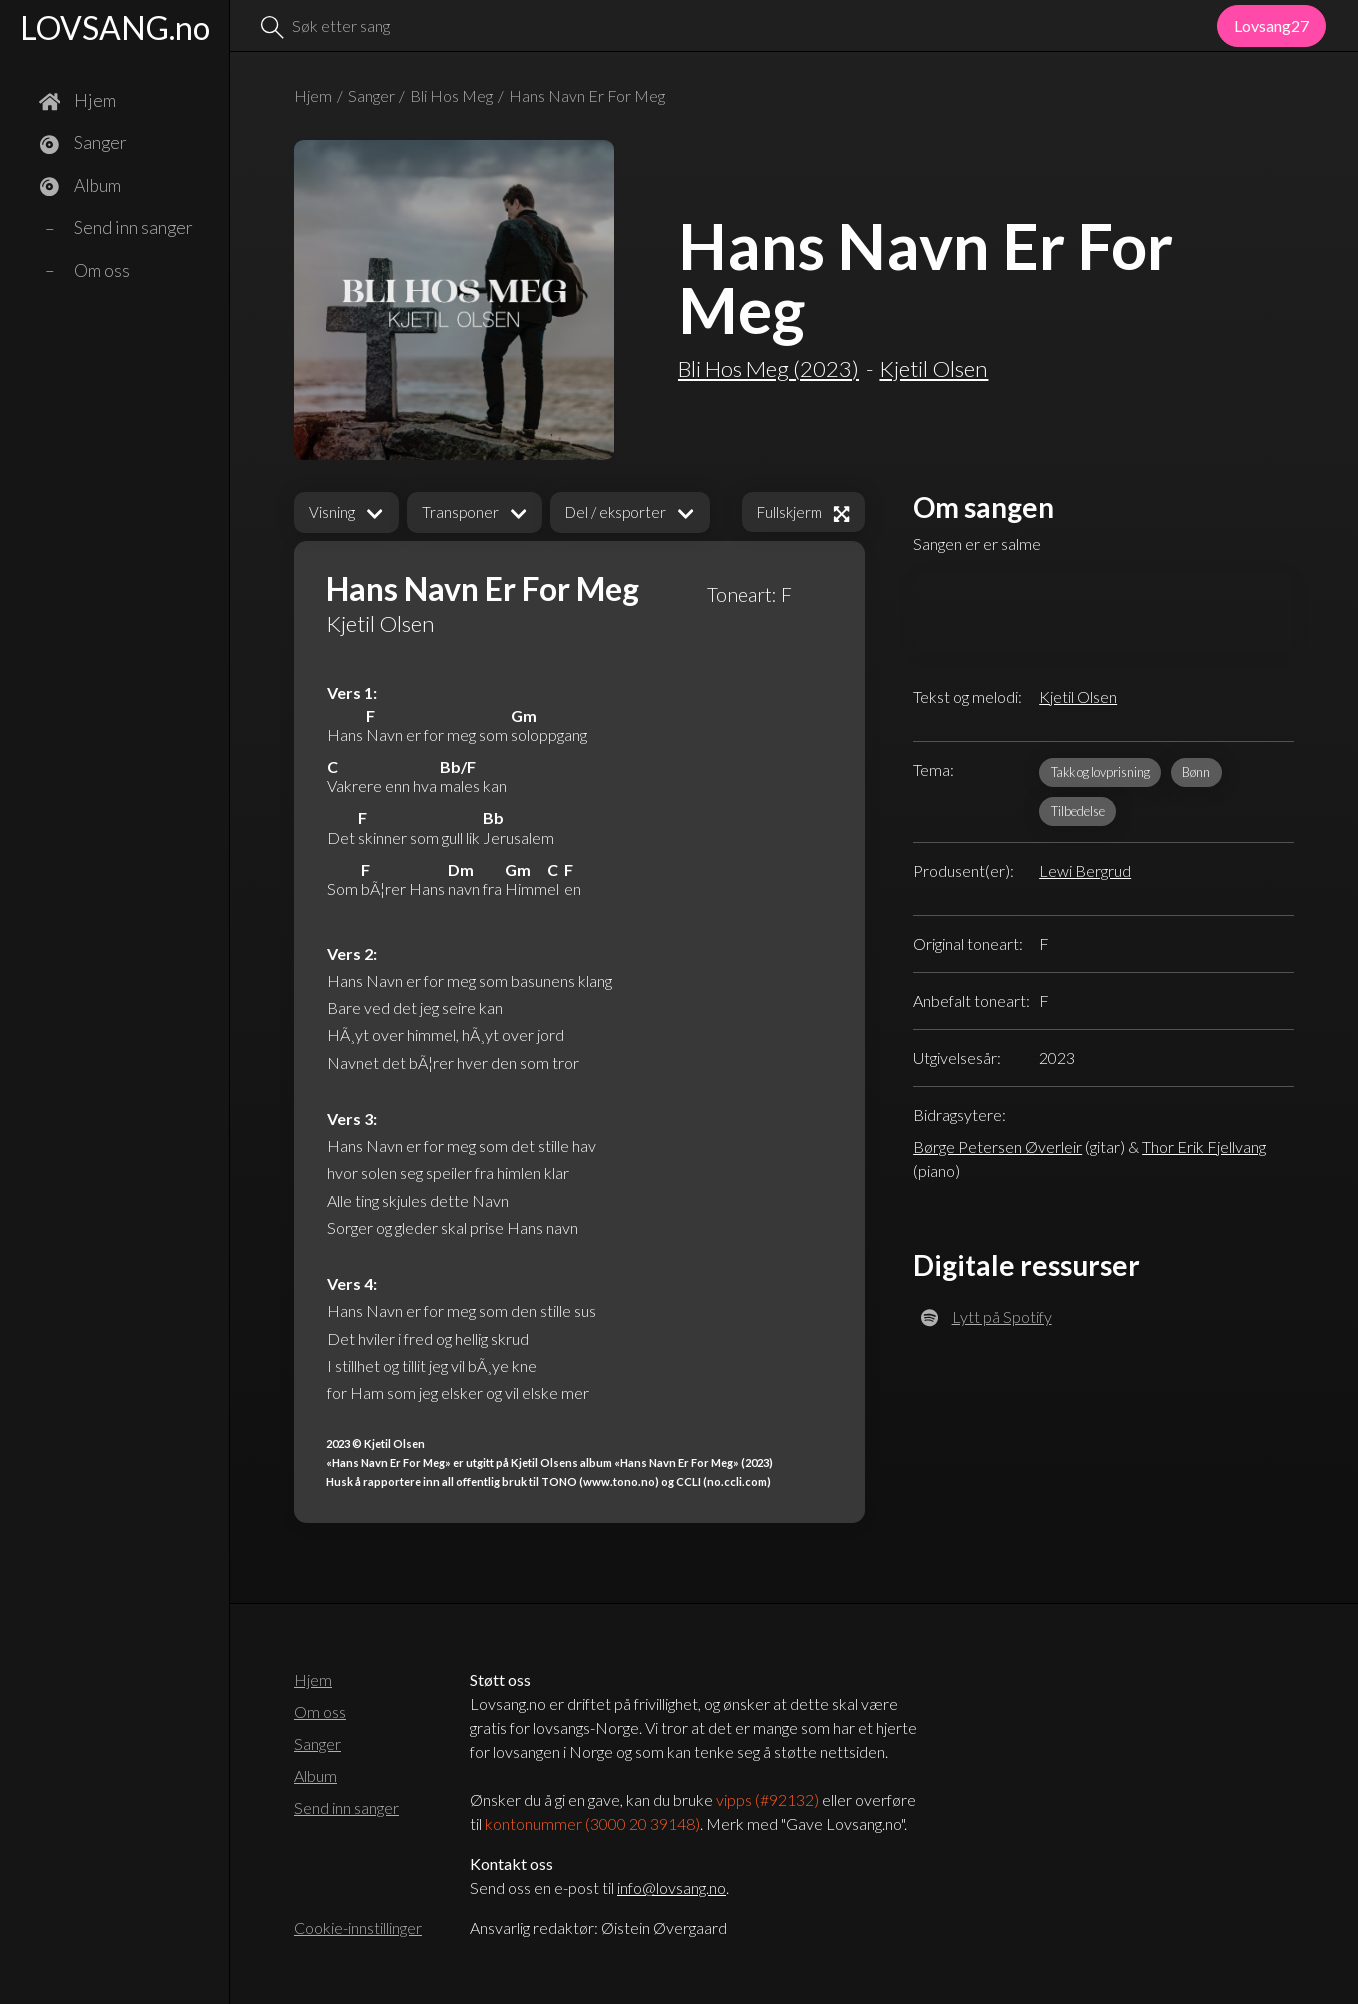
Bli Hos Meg (451, 95)
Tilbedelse (1078, 811)
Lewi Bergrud (1085, 870)
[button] (346, 512)
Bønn (1196, 772)
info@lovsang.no (671, 1887)
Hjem (313, 95)
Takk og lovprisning (1100, 772)
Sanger (371, 95)
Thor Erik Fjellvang (1204, 1146)
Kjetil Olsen (1078, 696)
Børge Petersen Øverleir (997, 1146)
